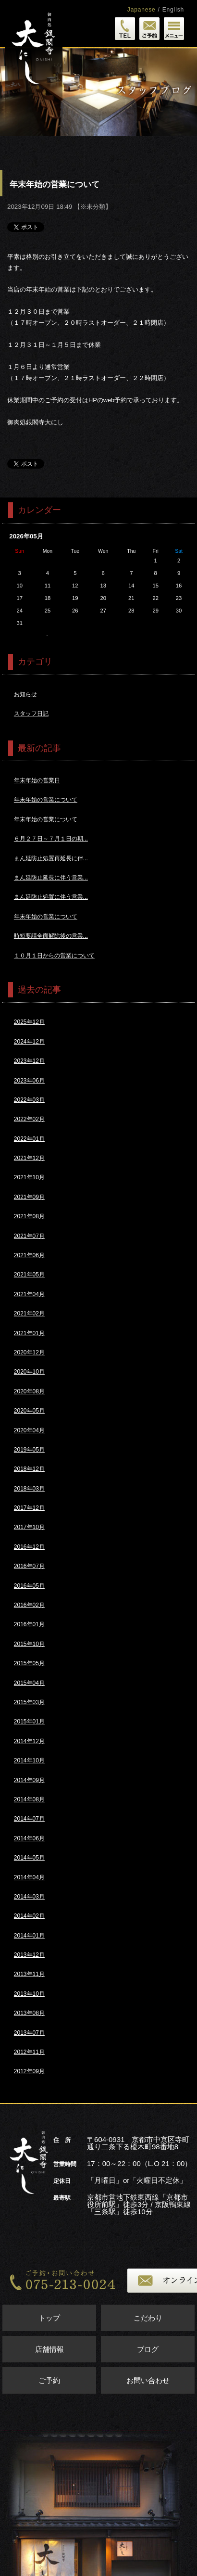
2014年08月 (29, 1799)
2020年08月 (29, 1391)
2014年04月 (29, 1877)
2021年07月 (29, 1236)
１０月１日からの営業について (54, 955)
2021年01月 (29, 1333)
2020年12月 (29, 1352)
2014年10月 (29, 1760)
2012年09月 (29, 2071)
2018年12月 (29, 1469)
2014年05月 (29, 1857)
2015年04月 (29, 1683)
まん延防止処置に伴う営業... (51, 896)
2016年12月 (29, 1546)
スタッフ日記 (31, 713)
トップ (49, 2318)
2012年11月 (29, 2052)
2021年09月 (29, 1197)
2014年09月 (29, 1780)
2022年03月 (29, 1100)
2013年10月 (29, 1993)
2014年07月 (29, 1818)
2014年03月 (29, 1896)
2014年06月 (29, 1838)
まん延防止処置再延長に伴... (51, 858)
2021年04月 (29, 1294)
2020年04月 (29, 1430)
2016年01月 (29, 1624)
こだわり (148, 2318)
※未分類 (92, 206)
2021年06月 (29, 1255)
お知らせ (25, 694)
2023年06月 (29, 1080)
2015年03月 (29, 1702)
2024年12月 (29, 1041)
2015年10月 (29, 1644)
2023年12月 (29, 1061)
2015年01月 (29, 1721)
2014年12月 (29, 1741)
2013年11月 (29, 1974)
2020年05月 (29, 1410)
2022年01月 (29, 1138)
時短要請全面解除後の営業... (51, 935)
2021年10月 (29, 1177)
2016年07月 (29, 1566)
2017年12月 (29, 1508)
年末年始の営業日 (37, 780)
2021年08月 (29, 1216)
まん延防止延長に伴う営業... (51, 877)
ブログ (148, 2349)
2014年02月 (29, 1916)
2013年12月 (29, 1954)
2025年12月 (29, 1022)
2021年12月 (29, 1158)
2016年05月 (29, 1585)
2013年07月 (29, 2032)
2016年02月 (29, 1605)
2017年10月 (29, 1527)
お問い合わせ (148, 2380)
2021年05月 (29, 1274)
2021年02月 (29, 1313)
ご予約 (49, 2380)
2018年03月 (29, 1488)
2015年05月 (29, 1663)
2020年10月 (29, 1371)
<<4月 (47, 635)
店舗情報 (49, 2349)
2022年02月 (29, 1119)
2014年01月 (29, 1935)
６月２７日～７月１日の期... (51, 838)
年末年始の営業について (45, 799)
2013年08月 (29, 2013)
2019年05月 (29, 1449)
